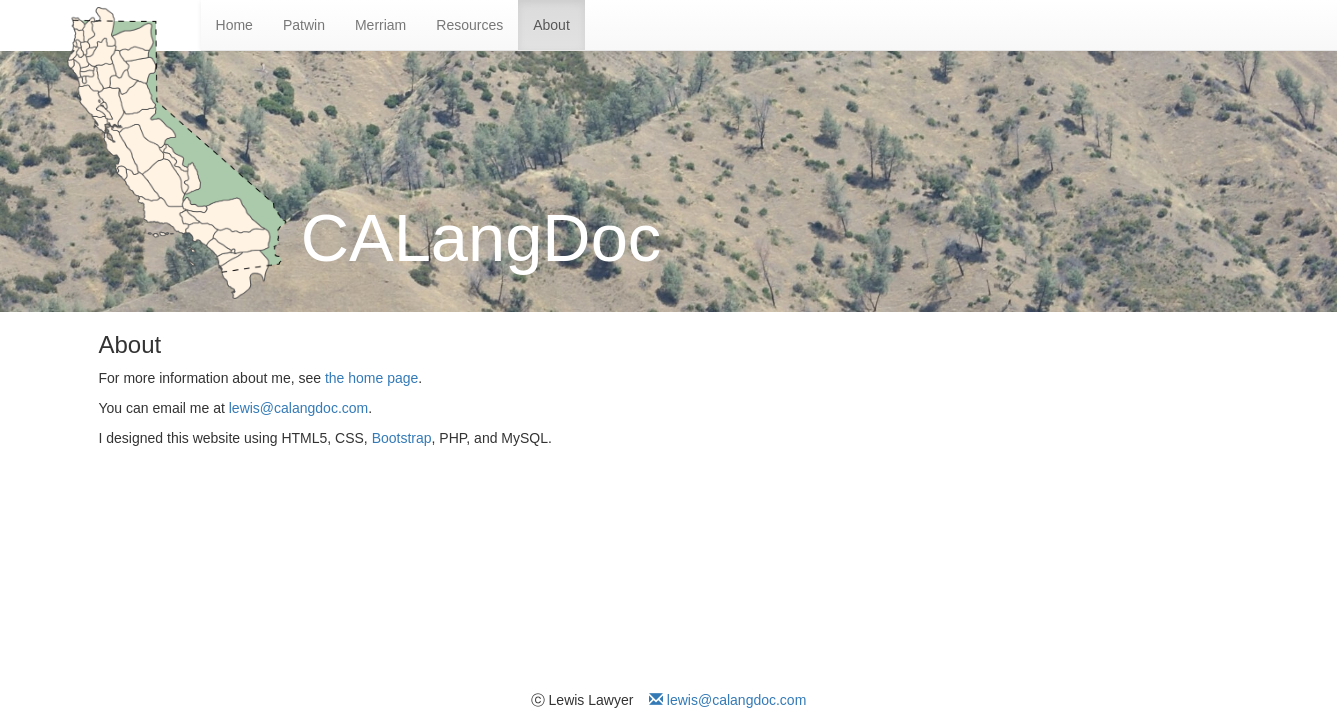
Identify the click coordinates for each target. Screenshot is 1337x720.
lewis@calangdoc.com (299, 408)
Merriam (380, 25)
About (551, 25)
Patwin (304, 25)
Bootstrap (402, 438)
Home (234, 25)
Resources (469, 25)
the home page (371, 378)
